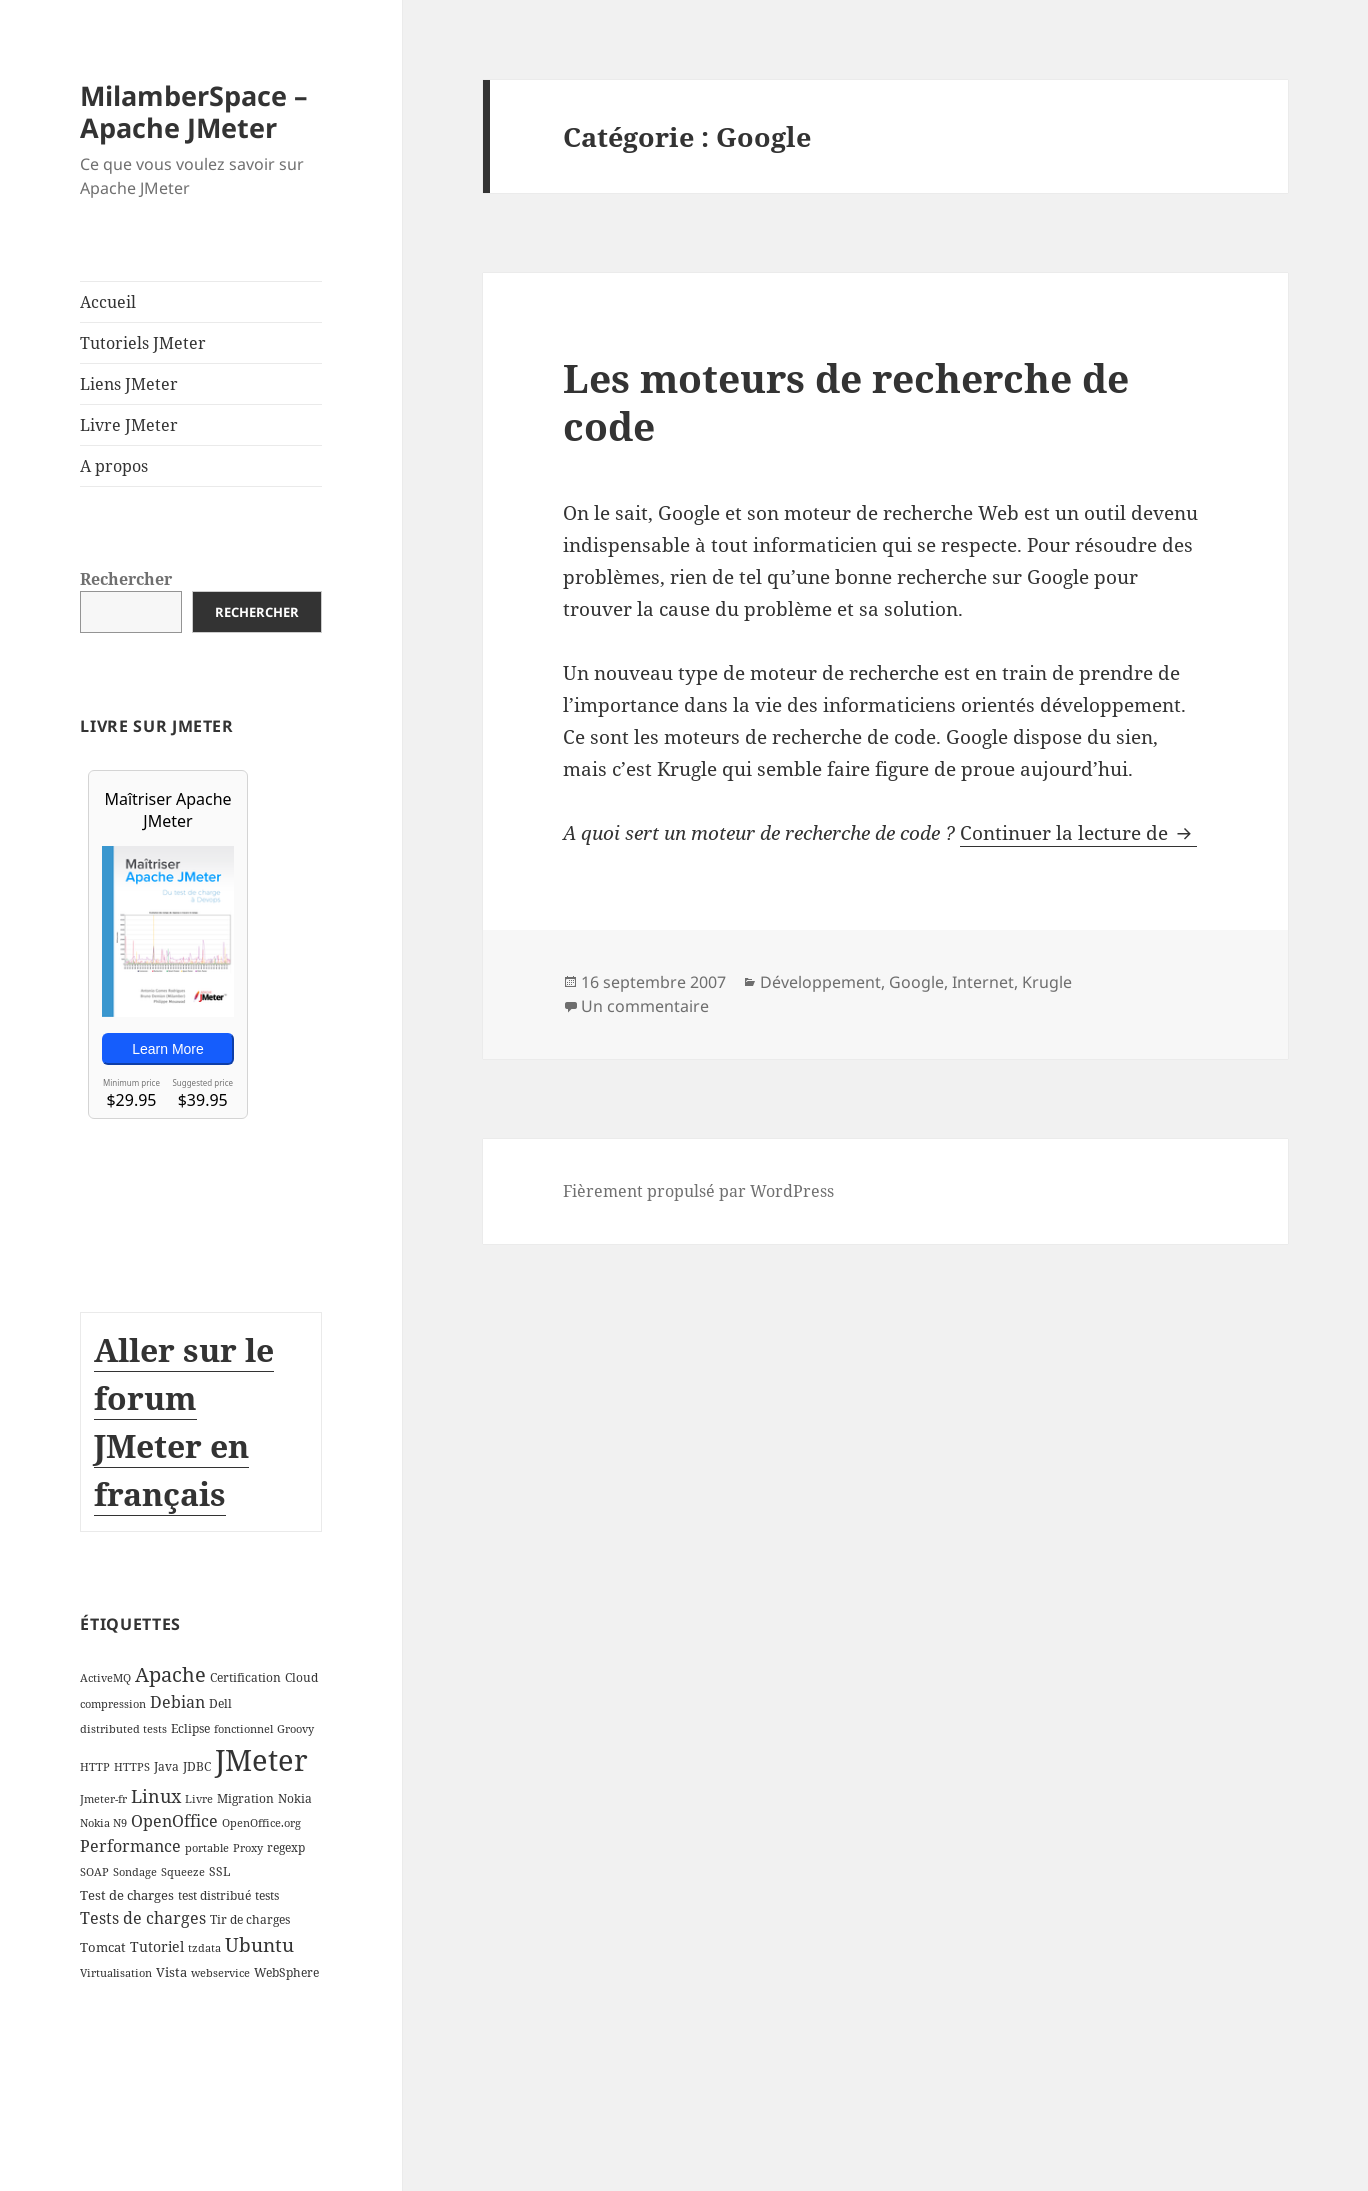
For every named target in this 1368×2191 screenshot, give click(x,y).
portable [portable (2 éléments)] (207, 1848)
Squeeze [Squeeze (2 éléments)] (183, 1872)
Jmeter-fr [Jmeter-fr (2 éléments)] (103, 1799)
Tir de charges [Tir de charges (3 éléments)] (250, 1919)
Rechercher (126, 579)
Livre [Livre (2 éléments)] (199, 1799)
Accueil (108, 302)
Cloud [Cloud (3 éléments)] (301, 1677)
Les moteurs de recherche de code (846, 401)
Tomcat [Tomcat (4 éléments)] (103, 1947)
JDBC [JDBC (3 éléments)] (197, 1766)
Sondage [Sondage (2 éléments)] (135, 1872)
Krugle (1047, 982)
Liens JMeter (129, 384)
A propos (114, 466)
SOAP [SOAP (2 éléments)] (94, 1872)
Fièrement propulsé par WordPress (698, 1191)
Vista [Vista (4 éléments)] (171, 1972)
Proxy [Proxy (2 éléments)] (248, 1848)
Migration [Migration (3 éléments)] (245, 1798)
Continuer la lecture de (1078, 833)
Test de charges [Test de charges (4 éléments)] (127, 1895)
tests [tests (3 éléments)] (267, 1895)
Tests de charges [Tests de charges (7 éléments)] (143, 1918)
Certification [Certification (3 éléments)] (245, 1677)
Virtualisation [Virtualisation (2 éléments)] (116, 1973)
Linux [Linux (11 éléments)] (156, 1796)
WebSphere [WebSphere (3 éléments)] (286, 1972)
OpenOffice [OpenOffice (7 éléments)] (174, 1821)
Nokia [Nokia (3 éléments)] (295, 1798)
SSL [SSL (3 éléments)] (219, 1871)
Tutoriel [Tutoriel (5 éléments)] (157, 1946)
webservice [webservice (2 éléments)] (220, 1973)
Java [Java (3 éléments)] (166, 1766)
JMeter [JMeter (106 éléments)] (261, 1760)
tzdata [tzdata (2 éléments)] (204, 1948)
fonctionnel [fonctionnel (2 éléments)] (243, 1729)
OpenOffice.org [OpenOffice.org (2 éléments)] (261, 1823)
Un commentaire (645, 1006)
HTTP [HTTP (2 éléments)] (95, 1767)
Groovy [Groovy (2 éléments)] (295, 1729)
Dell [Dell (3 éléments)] (220, 1703)
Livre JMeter (129, 425)
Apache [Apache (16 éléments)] (170, 1674)
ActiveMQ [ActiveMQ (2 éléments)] (105, 1678)
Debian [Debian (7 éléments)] (177, 1702)
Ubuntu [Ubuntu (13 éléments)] (259, 1944)
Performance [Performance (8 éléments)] (130, 1846)
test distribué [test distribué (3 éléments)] (214, 1895)
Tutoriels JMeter (143, 343)
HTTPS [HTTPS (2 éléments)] (132, 1767)
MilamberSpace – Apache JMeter (194, 111)
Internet (983, 982)
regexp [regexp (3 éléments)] (286, 1847)
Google (916, 982)
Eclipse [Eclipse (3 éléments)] (190, 1728)
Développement (820, 982)
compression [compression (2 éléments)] (113, 1704)
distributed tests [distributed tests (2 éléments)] (123, 1729)
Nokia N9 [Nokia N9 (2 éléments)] (103, 1823)
